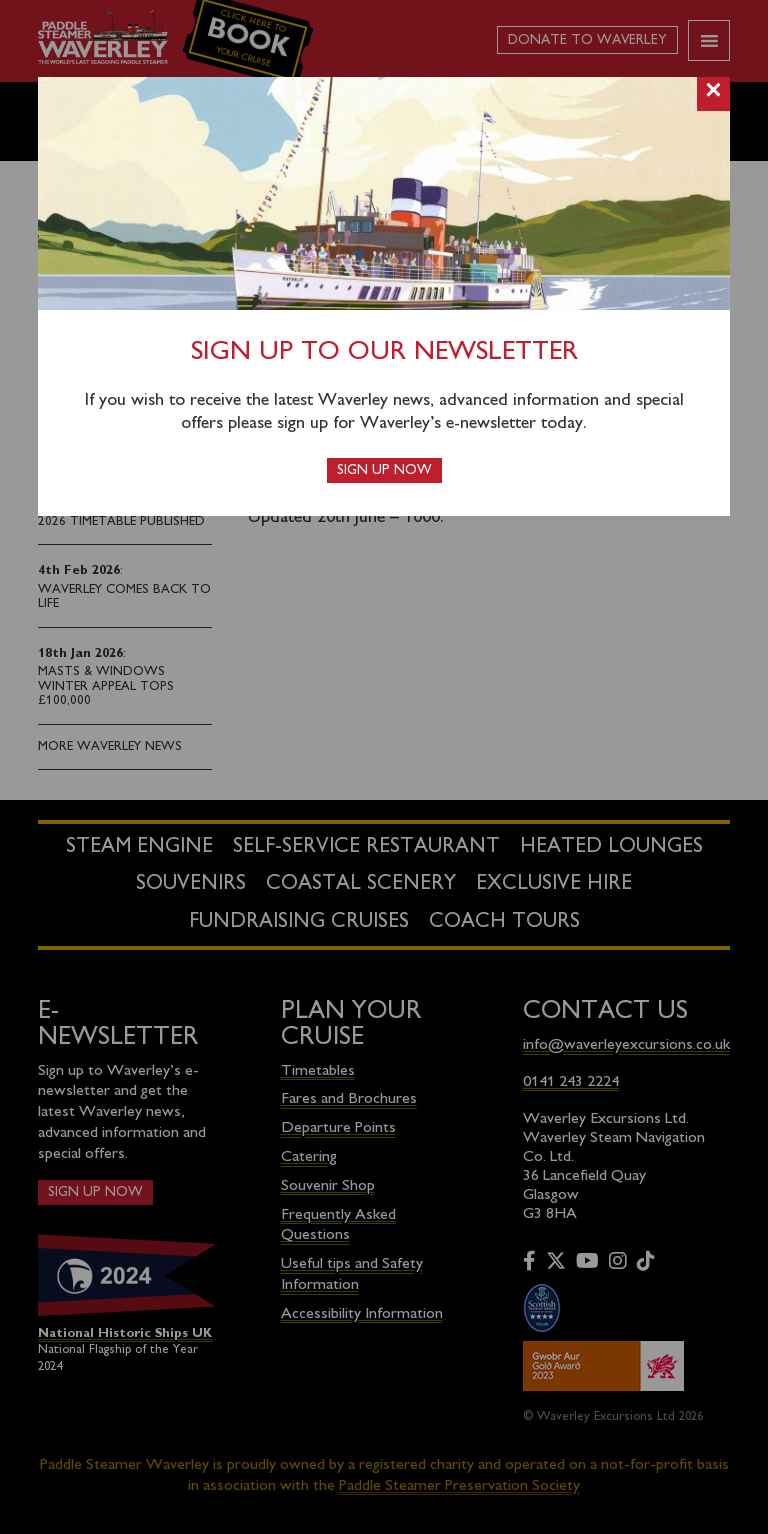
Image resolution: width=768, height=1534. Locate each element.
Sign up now (384, 470)
